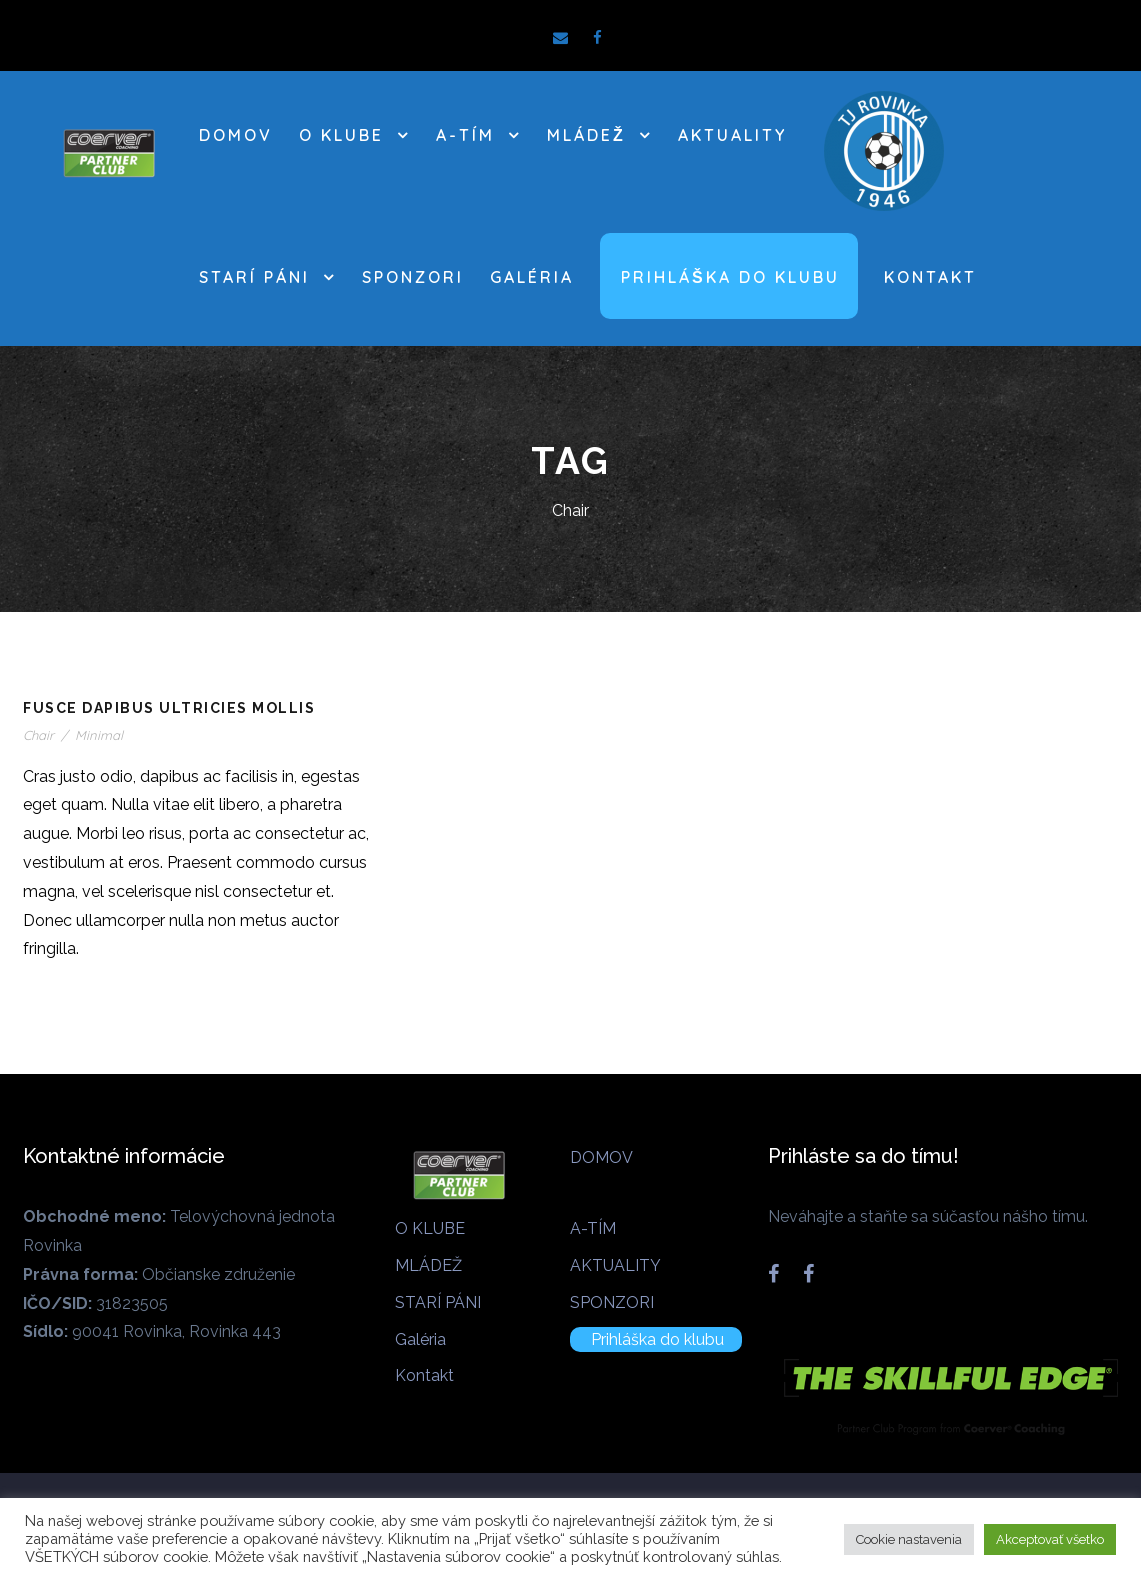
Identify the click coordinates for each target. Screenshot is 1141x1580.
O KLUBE (341, 135)
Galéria (532, 277)
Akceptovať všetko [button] (1050, 1539)
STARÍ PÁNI (254, 277)
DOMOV (236, 135)
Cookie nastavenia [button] (909, 1539)
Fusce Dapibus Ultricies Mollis (169, 708)
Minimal (99, 735)
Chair (38, 735)
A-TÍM (465, 135)
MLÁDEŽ (586, 135)
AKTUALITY (732, 135)
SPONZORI (413, 277)
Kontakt (930, 277)
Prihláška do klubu (730, 277)
